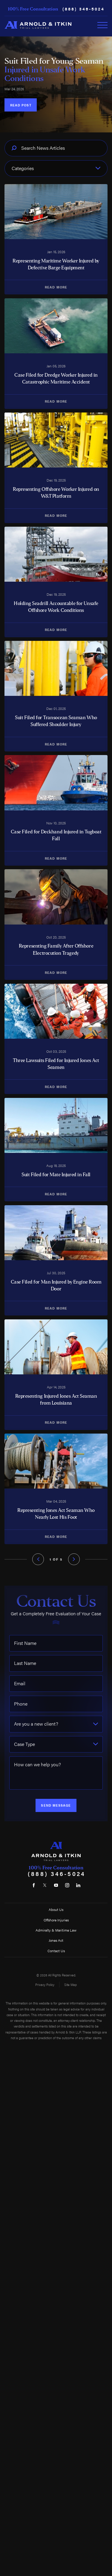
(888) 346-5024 (83, 9)
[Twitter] (45, 1885)
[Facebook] (34, 1885)
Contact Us (56, 1950)
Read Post (20, 105)
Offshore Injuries (56, 1920)
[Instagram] (67, 1885)
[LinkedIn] (78, 1885)
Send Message (56, 1805)
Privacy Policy (44, 1984)
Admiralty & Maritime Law (56, 1930)
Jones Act (56, 1940)
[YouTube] (56, 1885)
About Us (56, 1909)
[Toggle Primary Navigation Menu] (102, 25)
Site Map (70, 1984)
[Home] (37, 25)
